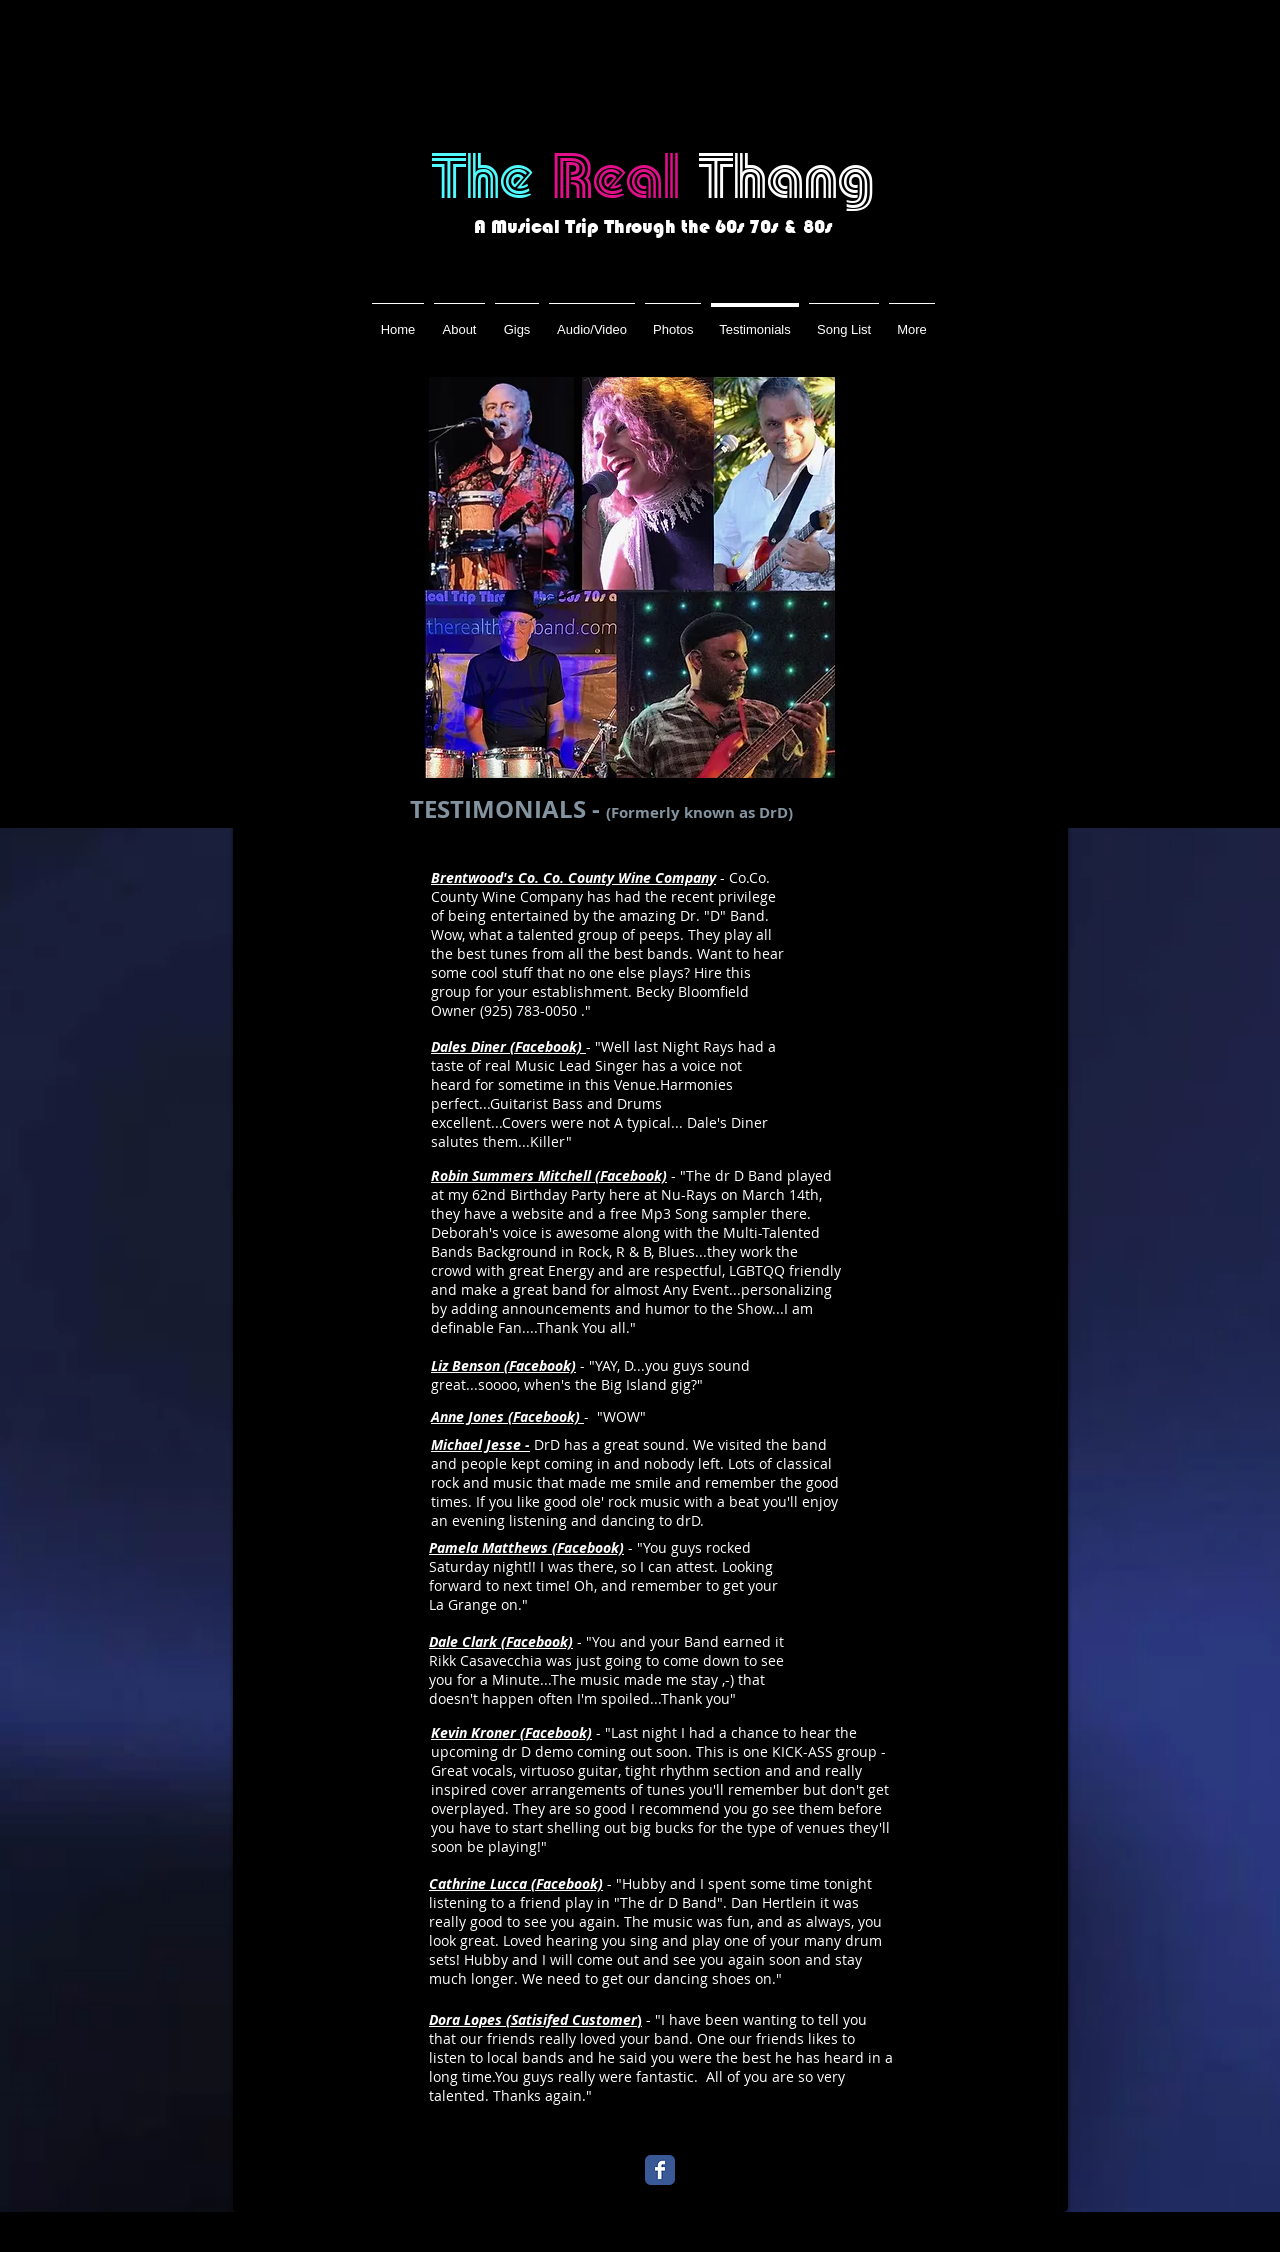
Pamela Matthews (488, 1547)
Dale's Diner (727, 1122)
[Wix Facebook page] (660, 2170)
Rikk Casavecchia (485, 1660)
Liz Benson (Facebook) (503, 1365)
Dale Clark (463, 1641)
